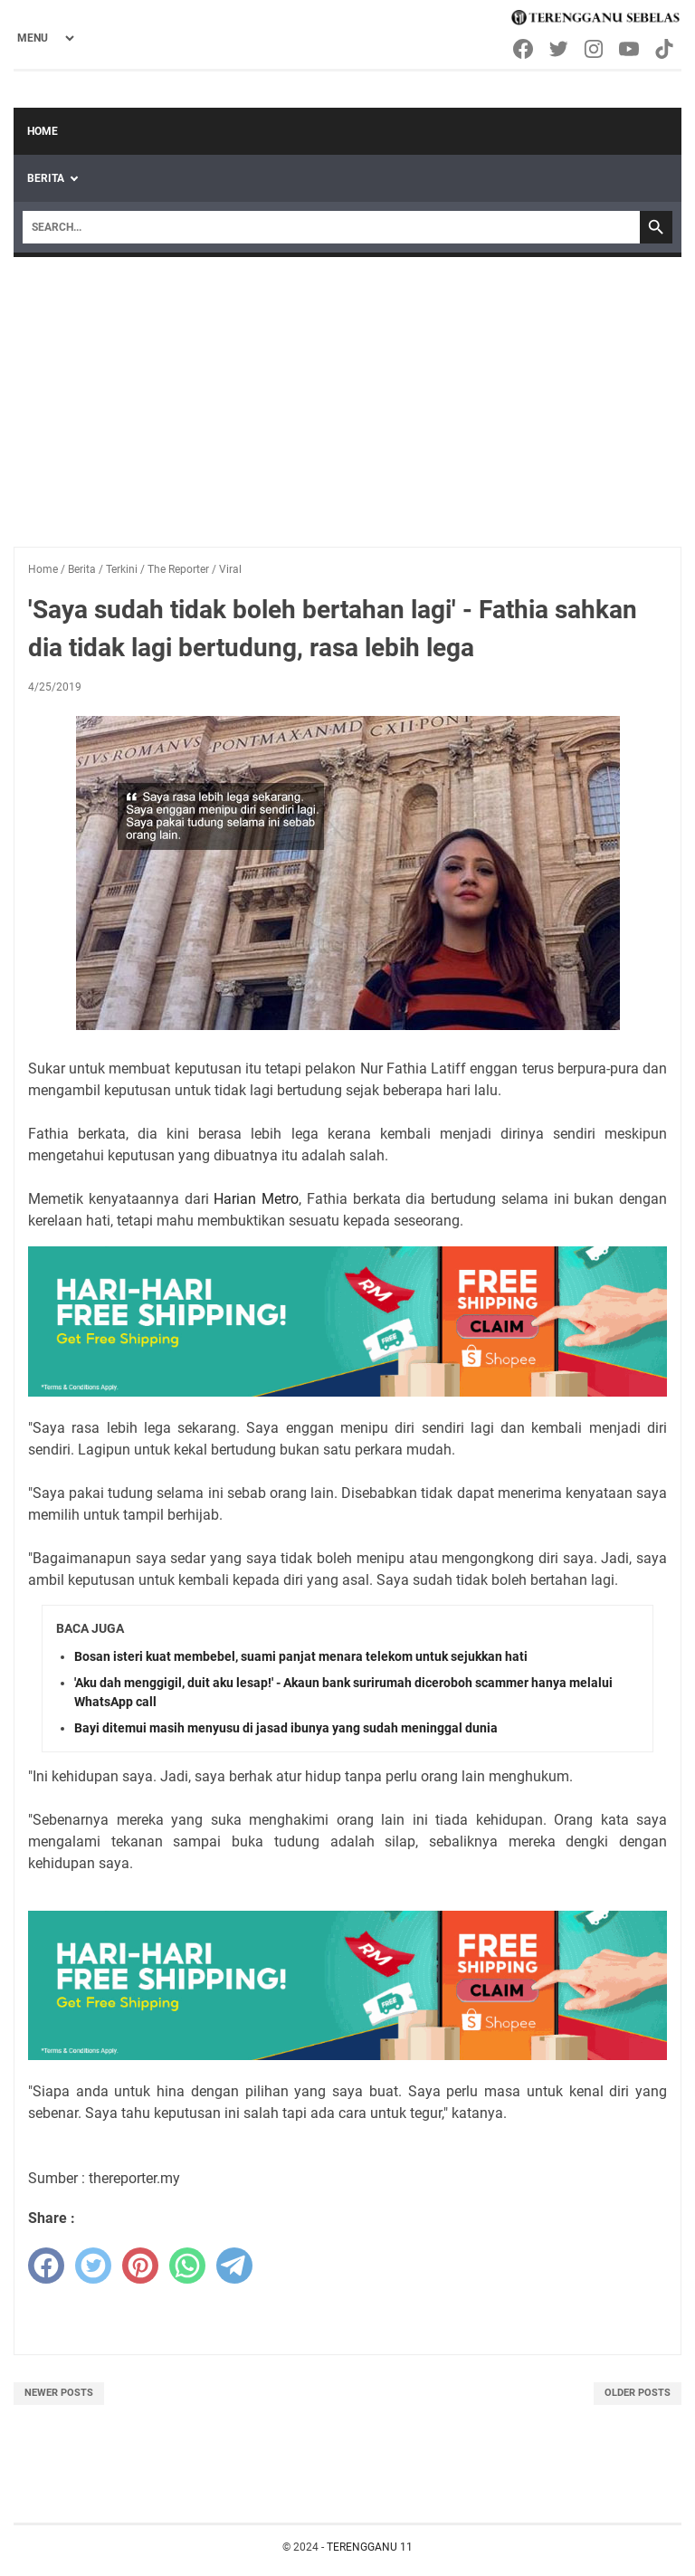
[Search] (331, 227)
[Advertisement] (347, 393)
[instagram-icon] (595, 48)
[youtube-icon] (630, 48)
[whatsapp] (187, 2265)
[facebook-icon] (524, 48)
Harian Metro (256, 1198)
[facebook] (46, 2265)
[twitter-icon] (560, 48)
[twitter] (93, 2265)
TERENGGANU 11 (370, 2547)
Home (42, 131)
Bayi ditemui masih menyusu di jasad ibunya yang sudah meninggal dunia (286, 1728)
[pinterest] (140, 2265)
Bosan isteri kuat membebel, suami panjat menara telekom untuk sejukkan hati (301, 1656)
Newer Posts (58, 2393)
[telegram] (234, 2265)
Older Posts (638, 2393)
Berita (45, 178)
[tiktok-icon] (665, 48)
